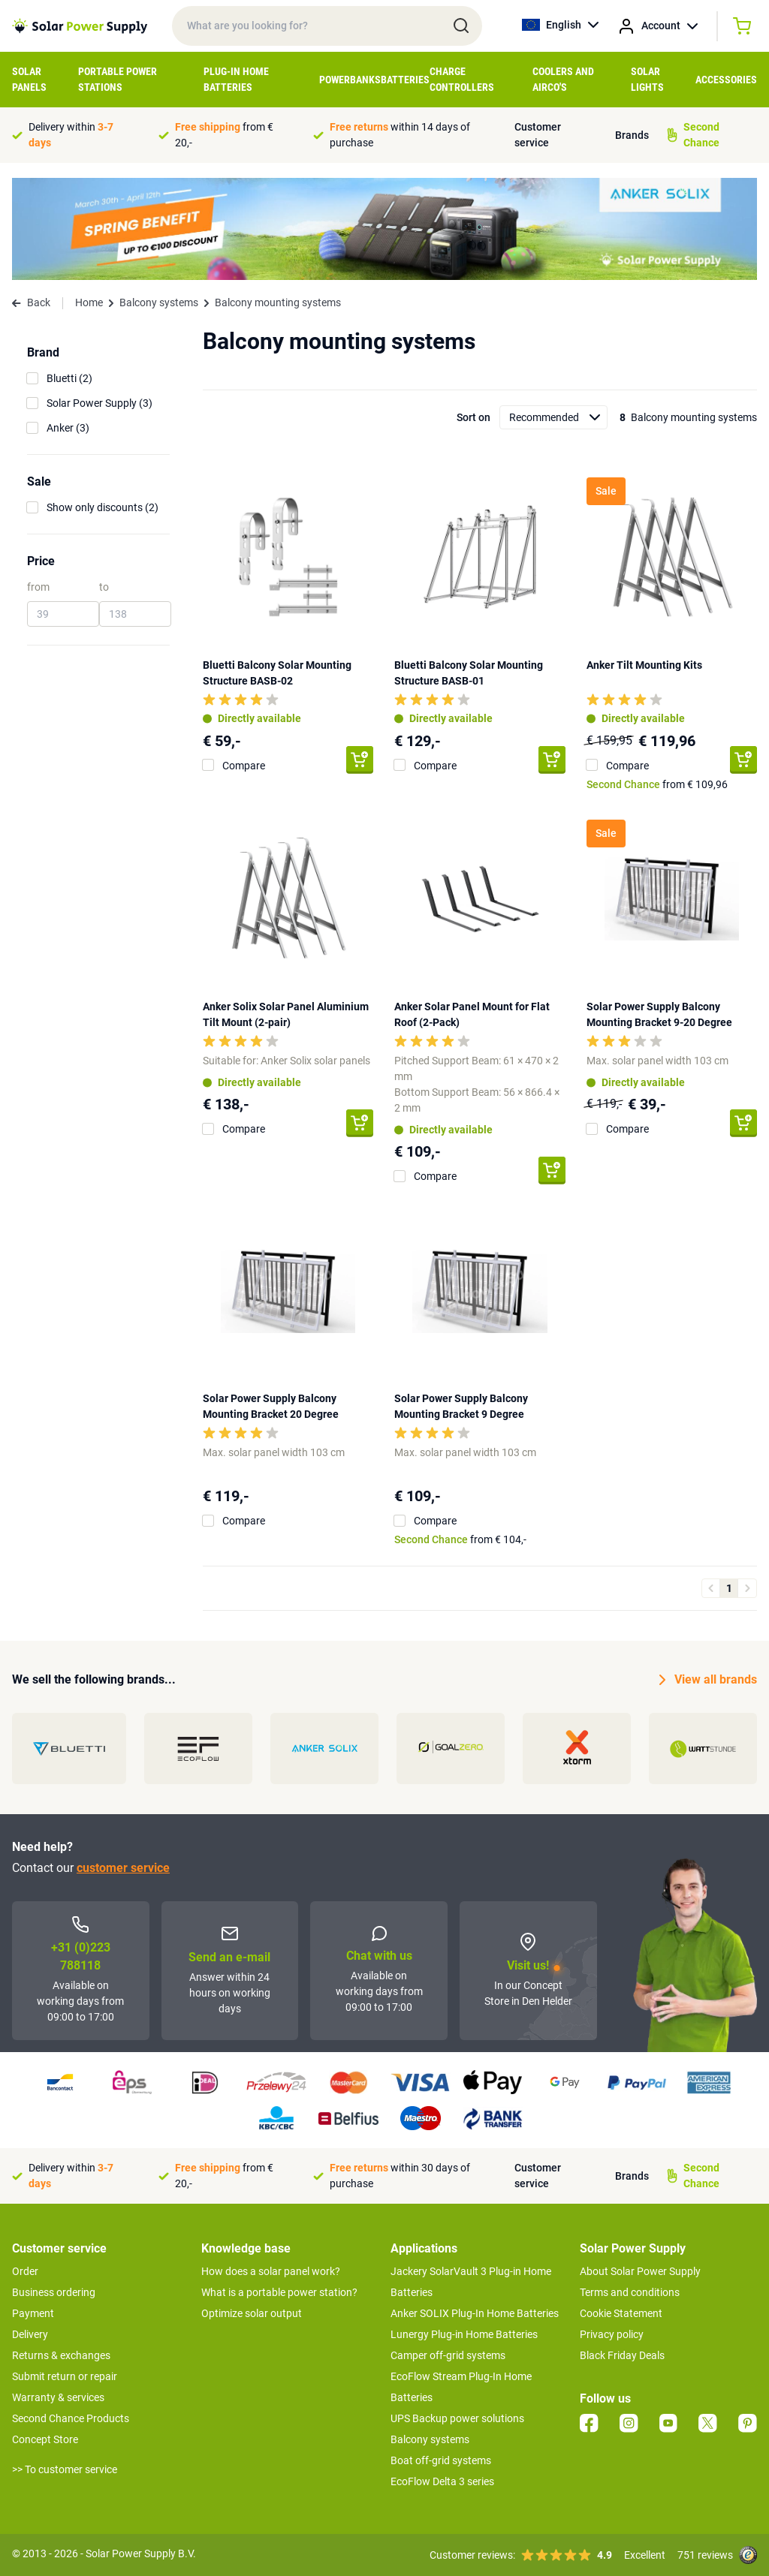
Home (89, 302)
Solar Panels (29, 79)
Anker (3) (68, 428)
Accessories (726, 80)
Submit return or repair (64, 2376)
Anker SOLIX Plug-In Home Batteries (475, 2313)
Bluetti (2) (69, 378)
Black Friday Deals (622, 2355)
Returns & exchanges (61, 2355)
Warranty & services (58, 2397)
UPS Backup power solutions (457, 2418)
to (104, 587)
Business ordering (53, 2292)
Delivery (30, 2334)
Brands (632, 135)
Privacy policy (612, 2334)
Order (25, 2271)
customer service (123, 1868)
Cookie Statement (621, 2313)
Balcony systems (158, 302)
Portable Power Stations (117, 79)
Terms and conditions (630, 2292)
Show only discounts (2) (102, 507)
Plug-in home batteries (236, 79)
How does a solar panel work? (270, 2271)
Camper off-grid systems (448, 2355)
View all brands (708, 1680)
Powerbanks (350, 80)
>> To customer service (64, 2469)
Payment (33, 2313)
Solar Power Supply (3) (99, 403)
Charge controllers (462, 79)
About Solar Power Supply (640, 2271)
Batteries (405, 80)
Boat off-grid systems (441, 2460)
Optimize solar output (251, 2313)
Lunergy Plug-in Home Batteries (464, 2334)
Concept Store (45, 2439)
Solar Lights (647, 79)
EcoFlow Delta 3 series (442, 2481)
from (38, 587)
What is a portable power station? (279, 2292)
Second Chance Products (70, 2418)
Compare (243, 766)
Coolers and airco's (563, 79)
